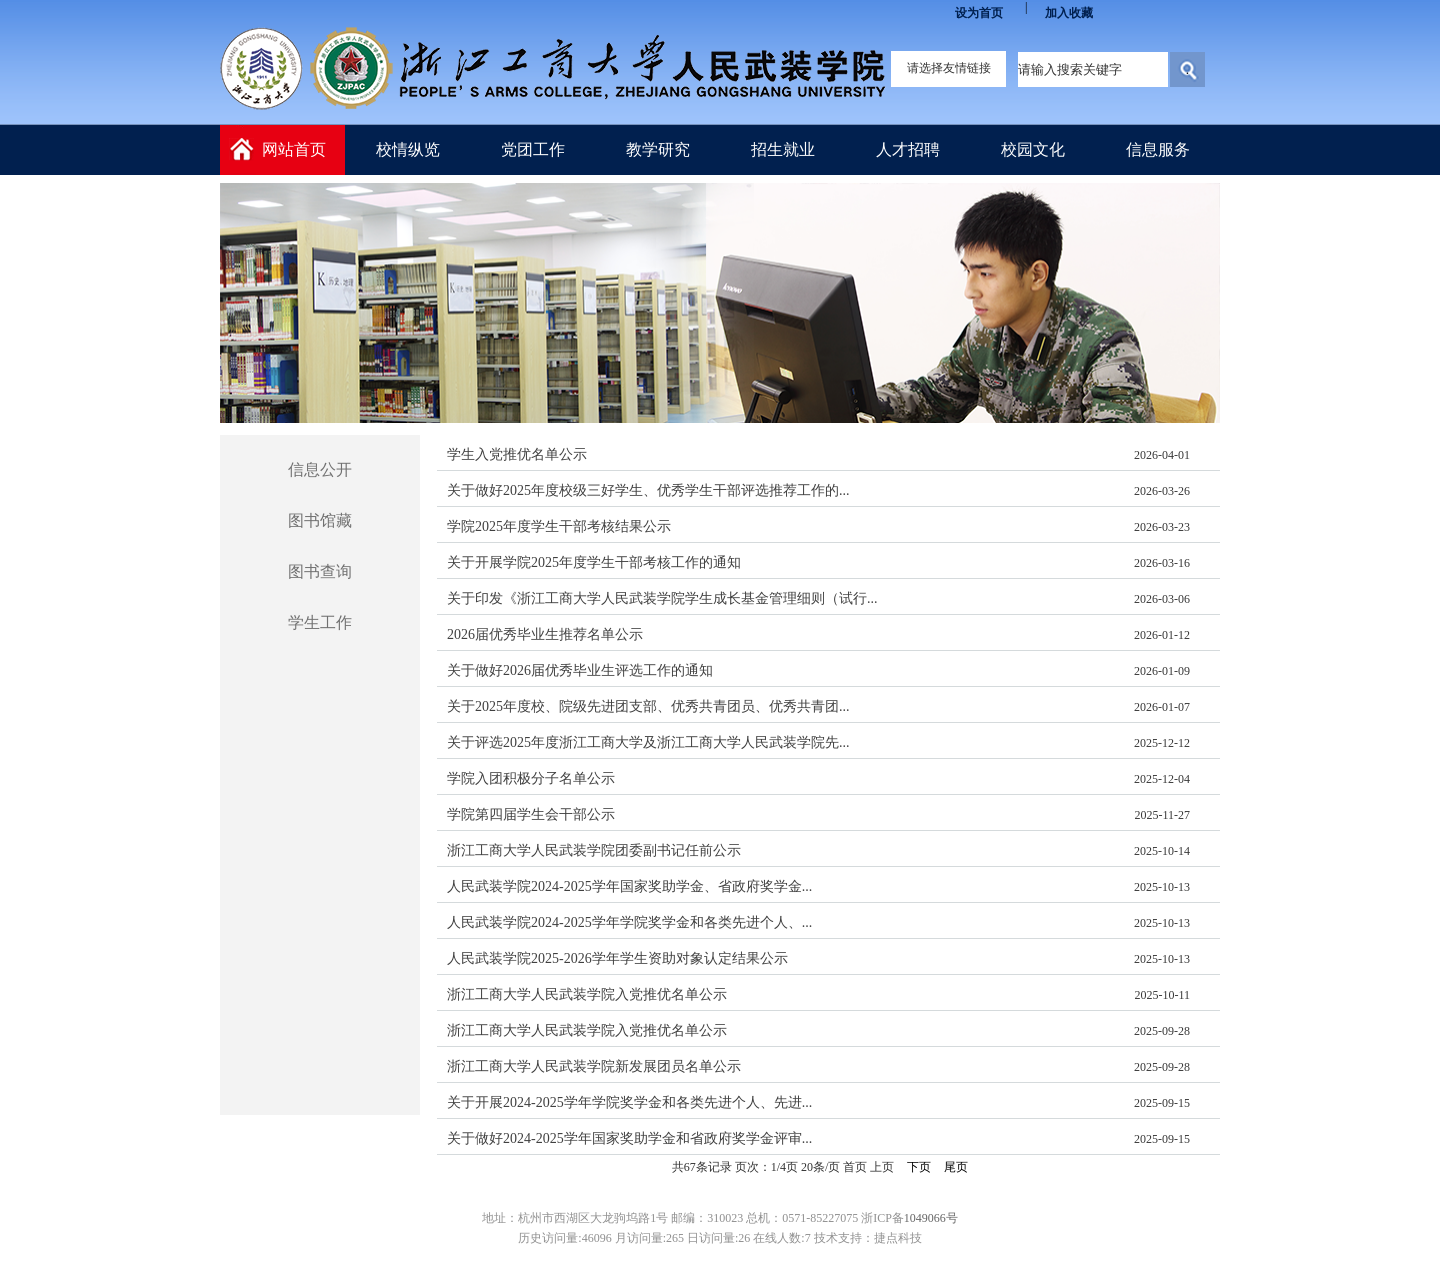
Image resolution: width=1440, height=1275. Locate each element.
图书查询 (320, 571)
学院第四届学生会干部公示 (531, 814)
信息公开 (320, 469)
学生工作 (320, 622)
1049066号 (931, 1218)
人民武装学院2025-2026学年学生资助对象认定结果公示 (617, 958)
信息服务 (1158, 149)
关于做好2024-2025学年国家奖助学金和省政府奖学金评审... (629, 1138)
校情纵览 (408, 149)
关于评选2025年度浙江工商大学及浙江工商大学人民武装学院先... (648, 742)
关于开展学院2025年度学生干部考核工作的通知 (594, 562)
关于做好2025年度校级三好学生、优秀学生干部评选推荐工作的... (648, 490)
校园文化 (1033, 149)
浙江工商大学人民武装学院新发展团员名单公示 (594, 1066)
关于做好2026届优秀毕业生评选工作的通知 (580, 670)
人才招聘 (908, 149)
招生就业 (783, 149)
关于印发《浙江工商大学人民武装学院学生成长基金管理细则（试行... (662, 598)
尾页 (956, 1167)
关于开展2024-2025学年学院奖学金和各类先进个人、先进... (629, 1102)
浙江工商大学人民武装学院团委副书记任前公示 (594, 850)
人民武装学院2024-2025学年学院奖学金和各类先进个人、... (629, 922)
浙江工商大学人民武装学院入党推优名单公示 (587, 994)
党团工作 (533, 149)
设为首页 (979, 13)
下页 (919, 1167)
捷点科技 (898, 1238)
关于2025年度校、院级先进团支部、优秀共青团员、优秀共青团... (648, 706)
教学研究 (658, 149)
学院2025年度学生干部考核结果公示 (559, 526)
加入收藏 (1069, 13)
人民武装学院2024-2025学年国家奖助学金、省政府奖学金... (629, 886)
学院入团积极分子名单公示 (531, 778)
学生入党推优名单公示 (517, 454)
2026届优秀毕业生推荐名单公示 (545, 634)
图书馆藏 (320, 520)
